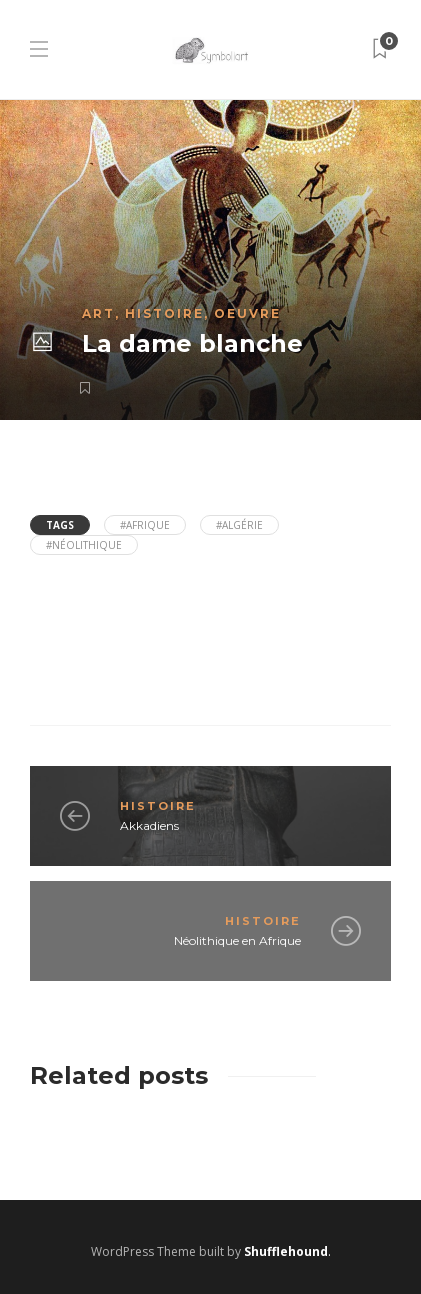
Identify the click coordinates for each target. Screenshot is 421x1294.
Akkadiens (149, 825)
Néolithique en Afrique (237, 940)
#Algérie (239, 525)
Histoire (164, 313)
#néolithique (84, 545)
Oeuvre (247, 313)
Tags (60, 525)
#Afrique (145, 525)
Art (98, 313)
